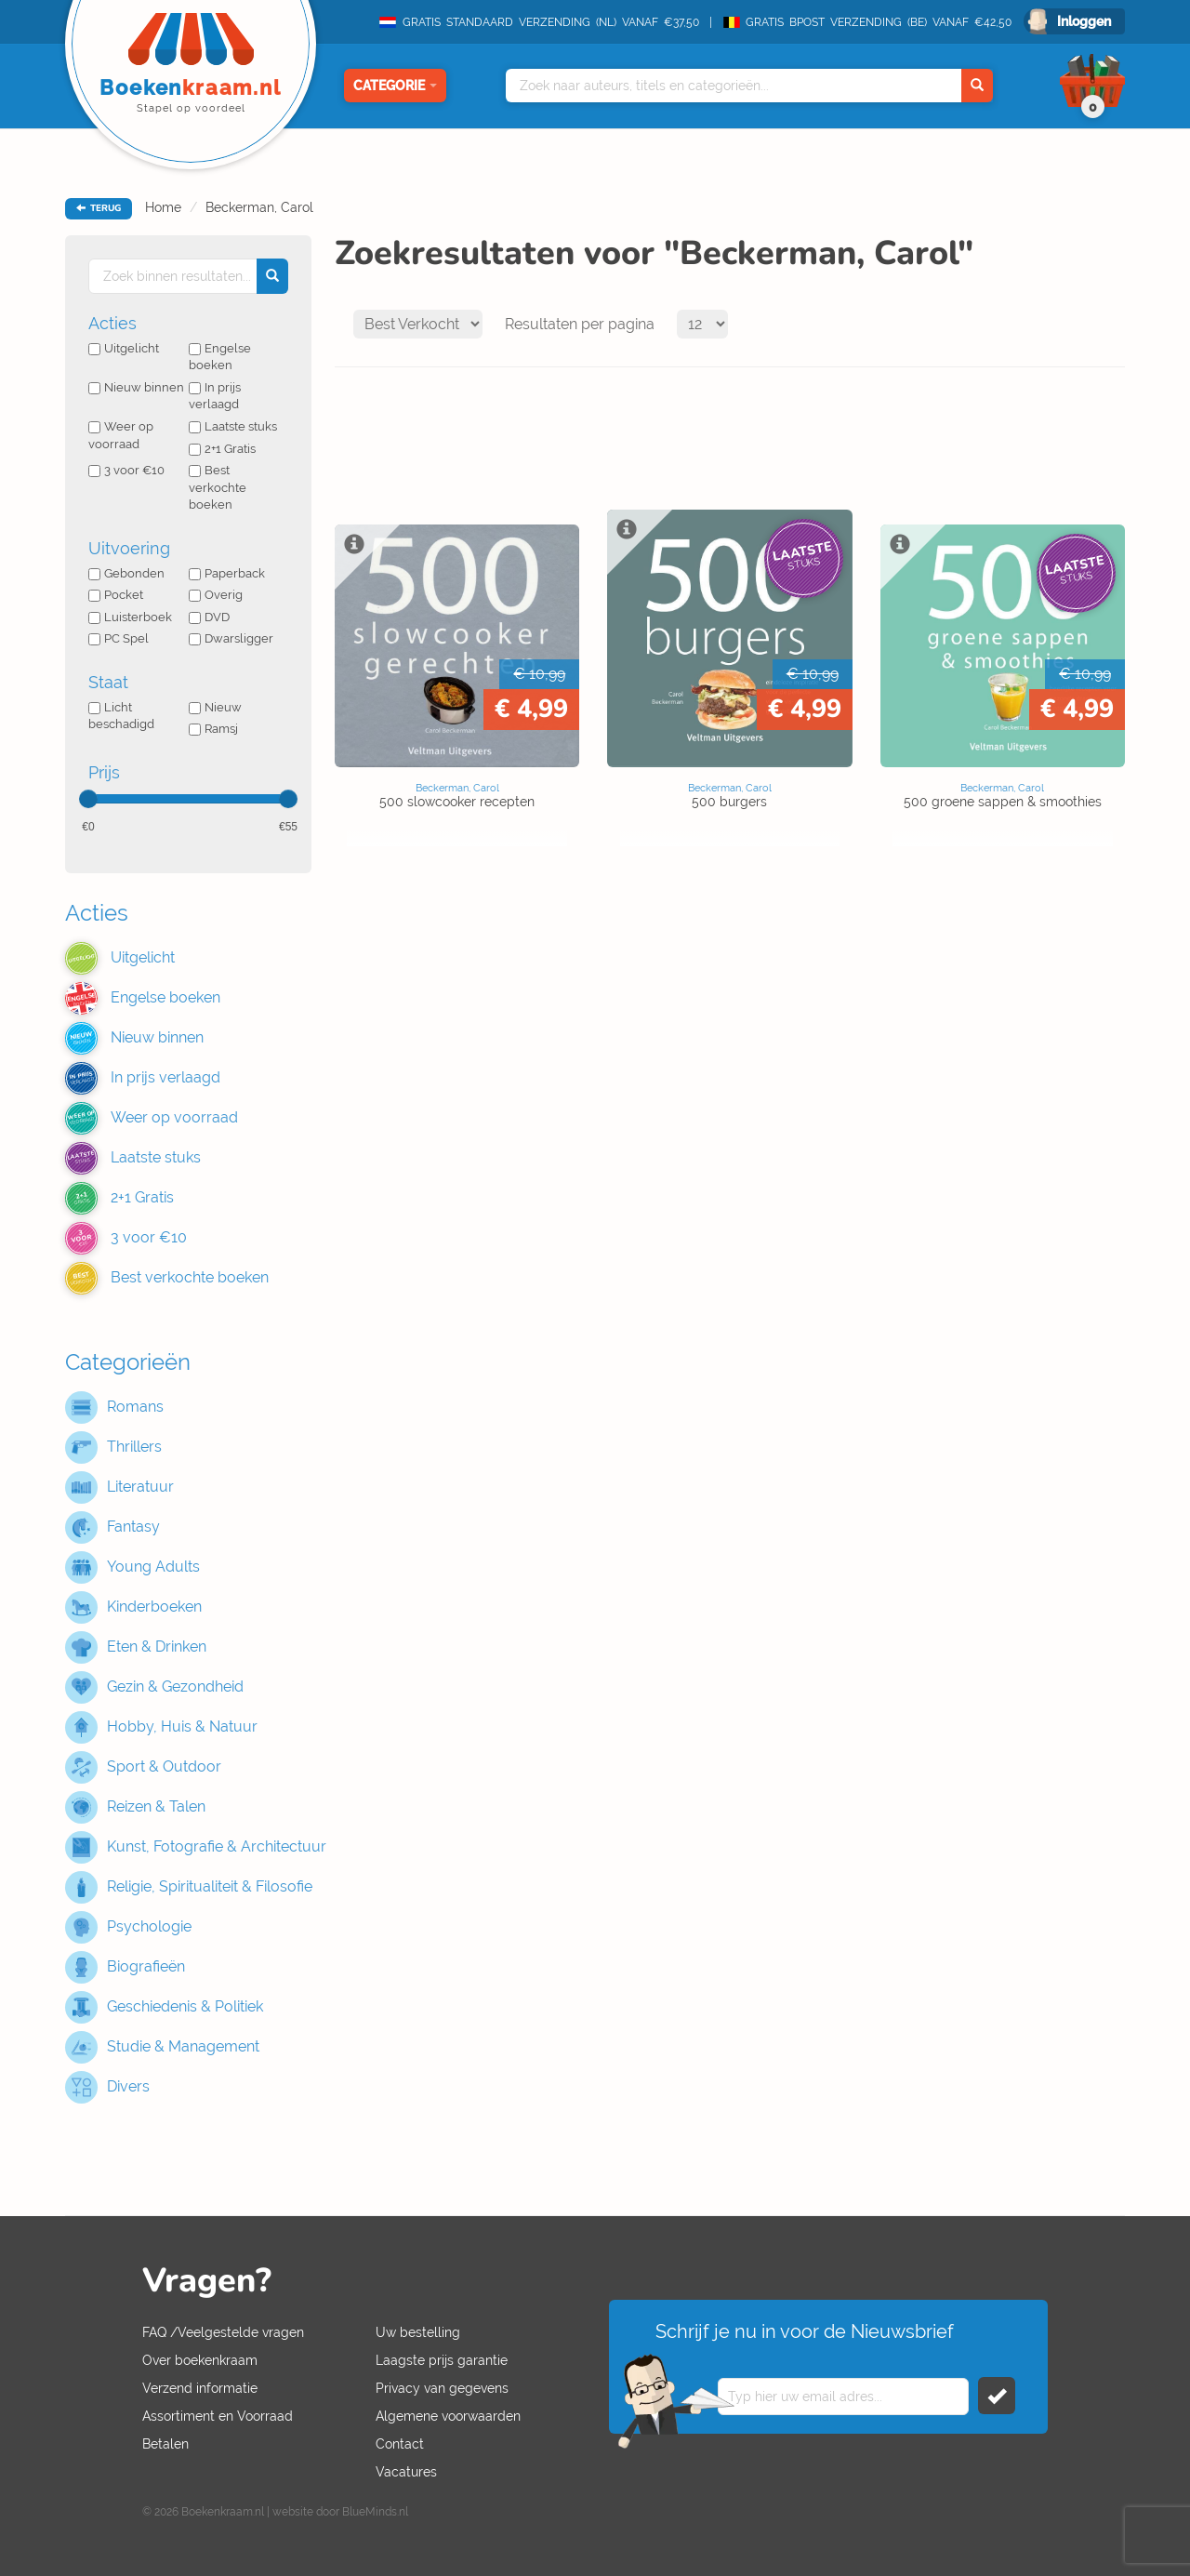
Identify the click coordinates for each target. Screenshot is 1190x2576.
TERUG (98, 208)
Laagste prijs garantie (442, 2360)
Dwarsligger (231, 638)
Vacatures (406, 2471)
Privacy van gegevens (442, 2388)
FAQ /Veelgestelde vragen (223, 2332)
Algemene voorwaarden (448, 2416)
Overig (216, 595)
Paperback (227, 573)
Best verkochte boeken (217, 487)
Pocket (115, 595)
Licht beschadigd (121, 716)
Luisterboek (130, 617)
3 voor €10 (126, 470)
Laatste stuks (233, 426)
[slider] (88, 799)
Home (163, 207)
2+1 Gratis (222, 449)
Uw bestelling (418, 2332)
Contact (400, 2444)
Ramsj (213, 729)
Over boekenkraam (200, 2360)
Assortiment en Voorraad (217, 2416)
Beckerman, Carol (259, 207)
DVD (209, 617)
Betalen (165, 2444)
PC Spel (118, 638)
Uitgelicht (123, 348)
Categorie (395, 85)
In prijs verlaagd (215, 396)
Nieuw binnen (136, 387)
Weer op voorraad (120, 435)
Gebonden (126, 573)
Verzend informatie (200, 2388)
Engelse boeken (220, 357)
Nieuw (215, 707)
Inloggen (1084, 21)
